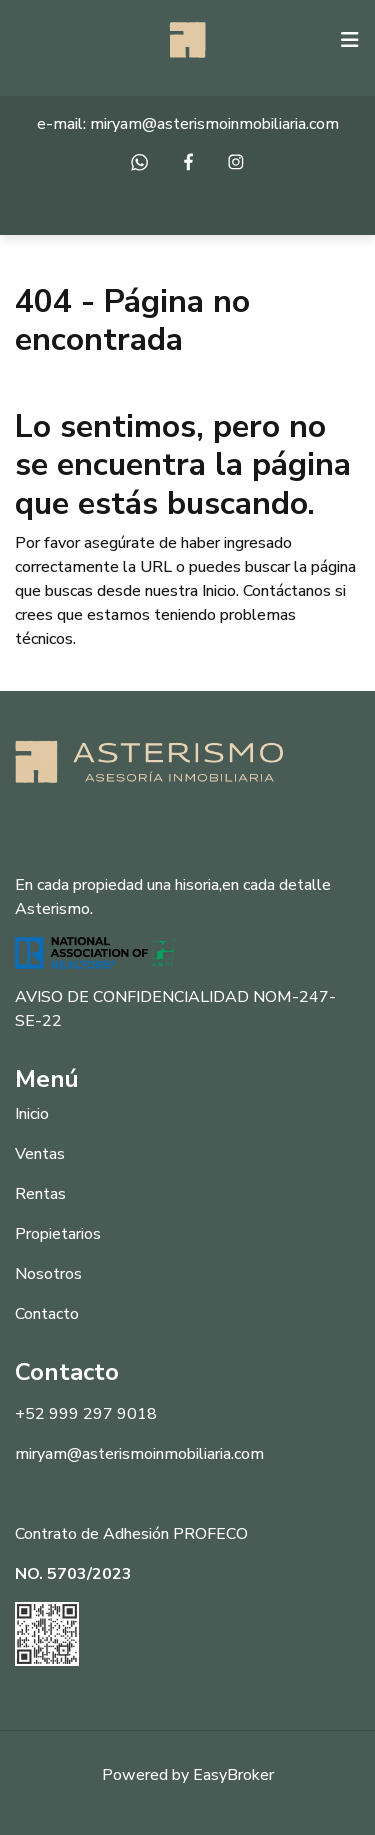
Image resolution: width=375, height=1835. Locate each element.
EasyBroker (233, 1775)
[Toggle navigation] (350, 40)
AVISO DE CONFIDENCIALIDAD (132, 997)
